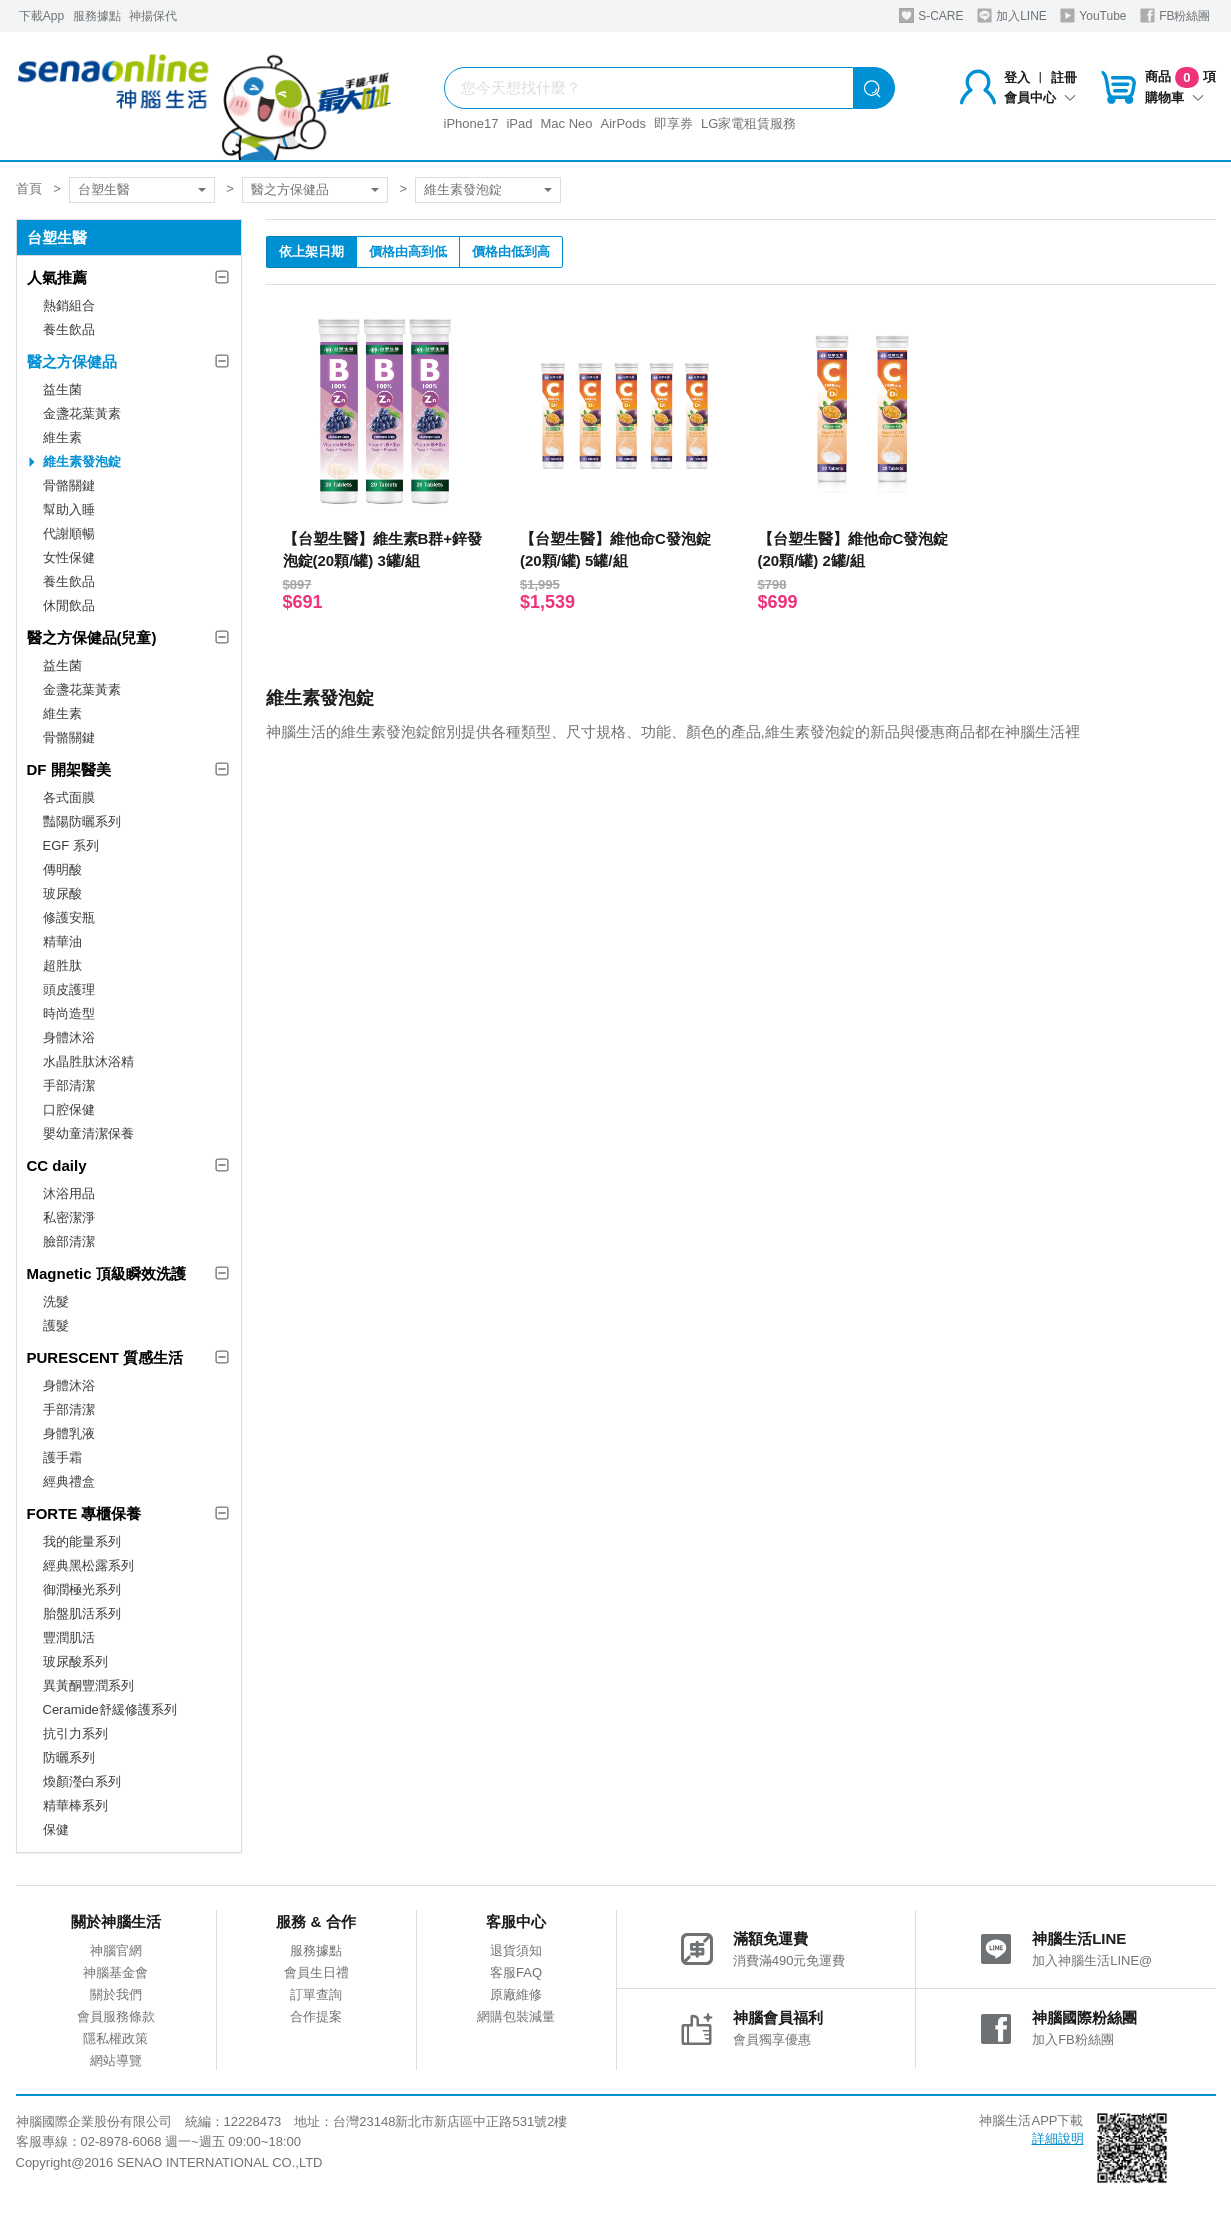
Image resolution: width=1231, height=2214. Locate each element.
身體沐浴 (69, 1037)
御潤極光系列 (82, 1589)
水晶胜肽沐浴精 (88, 1061)
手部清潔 (69, 1085)
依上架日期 (311, 251)
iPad (519, 123)
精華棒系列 (75, 1805)
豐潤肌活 (69, 1637)
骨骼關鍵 (69, 485)
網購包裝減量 (516, 2016)
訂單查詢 (316, 1994)
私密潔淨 (69, 1217)
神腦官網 (116, 1950)
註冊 (1064, 77)
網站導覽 (116, 2060)
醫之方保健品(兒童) (92, 637)
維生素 (62, 437)
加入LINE (1012, 15)
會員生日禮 (316, 1972)
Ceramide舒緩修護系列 (110, 1709)
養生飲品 (69, 329)
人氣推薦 (57, 277)
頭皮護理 (69, 989)
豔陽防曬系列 (82, 821)
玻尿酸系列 (75, 1661)
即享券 (673, 123)
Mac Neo (566, 123)
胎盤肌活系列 (82, 1613)
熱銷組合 (69, 305)
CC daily (57, 1165)
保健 (56, 1829)
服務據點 (97, 16)
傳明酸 (62, 869)
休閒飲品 (69, 605)
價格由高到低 (408, 251)
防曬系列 (69, 1757)
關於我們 (116, 1994)
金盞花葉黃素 (82, 413)
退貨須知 (516, 1950)
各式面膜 (69, 797)
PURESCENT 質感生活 (105, 1357)
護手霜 (62, 1457)
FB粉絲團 (1175, 15)
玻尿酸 (62, 893)
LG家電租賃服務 (748, 123)
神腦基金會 (115, 1972)
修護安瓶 (69, 917)
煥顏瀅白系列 (82, 1781)
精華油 (62, 941)
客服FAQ (516, 1972)
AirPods (624, 123)
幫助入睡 (69, 509)
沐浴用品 (69, 1193)
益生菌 (62, 389)
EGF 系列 (71, 845)
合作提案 (316, 2016)
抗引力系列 (75, 1733)
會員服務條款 (116, 2016)
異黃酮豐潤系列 (88, 1685)
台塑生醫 (104, 189)
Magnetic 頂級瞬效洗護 (106, 1273)
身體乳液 (69, 1433)
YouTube (1093, 15)
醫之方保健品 (290, 189)
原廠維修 (516, 1994)
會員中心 (1040, 97)
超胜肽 (62, 965)
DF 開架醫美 (69, 769)
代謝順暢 (69, 533)
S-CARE (931, 15)
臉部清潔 (69, 1241)
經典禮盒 (69, 1481)
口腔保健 (69, 1109)
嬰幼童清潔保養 (88, 1133)
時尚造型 (69, 1013)
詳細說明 (1058, 2138)
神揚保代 (153, 16)
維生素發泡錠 (463, 189)
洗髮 (56, 1301)
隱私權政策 (115, 2038)
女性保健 (69, 557)
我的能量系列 (82, 1541)
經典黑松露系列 (88, 1565)
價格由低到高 (511, 251)
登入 (1017, 77)
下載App (41, 16)
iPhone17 (471, 123)
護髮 (56, 1325)
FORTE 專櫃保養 (84, 1513)
